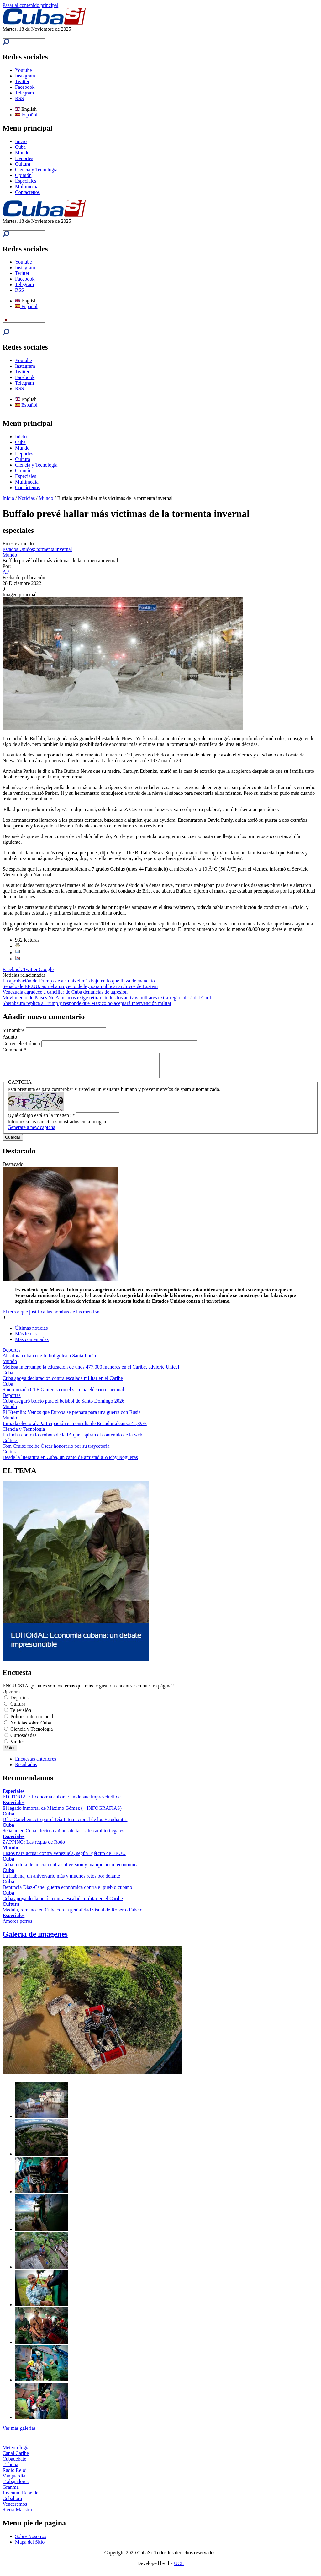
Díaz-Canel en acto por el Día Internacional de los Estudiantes (65, 1824)
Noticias (26, 498)
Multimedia (27, 186)
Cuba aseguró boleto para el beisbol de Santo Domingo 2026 (63, 1405)
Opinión (23, 175)
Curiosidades (23, 1740)
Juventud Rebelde (20, 2497)
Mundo (22, 152)
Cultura (22, 164)
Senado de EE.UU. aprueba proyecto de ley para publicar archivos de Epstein (80, 986)
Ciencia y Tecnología (36, 169)
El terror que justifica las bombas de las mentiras (51, 1316)
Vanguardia (14, 2480)
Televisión (20, 1715)
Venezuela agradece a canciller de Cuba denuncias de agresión (65, 992)
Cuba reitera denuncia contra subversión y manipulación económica (71, 1869)
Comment (14, 1049)
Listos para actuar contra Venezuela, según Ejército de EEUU (64, 1858)
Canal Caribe (16, 2458)
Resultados (26, 1769)
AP (6, 572)
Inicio (21, 141)
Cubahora (12, 2503)
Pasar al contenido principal (30, 5)
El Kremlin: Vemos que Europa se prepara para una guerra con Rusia (72, 1416)
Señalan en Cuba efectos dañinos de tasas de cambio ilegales (63, 1835)
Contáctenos (27, 192)
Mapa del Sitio (30, 2546)
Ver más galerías (19, 2432)
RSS (19, 98)
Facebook (24, 87)
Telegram (24, 92)
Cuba (20, 147)
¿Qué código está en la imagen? (41, 1120)
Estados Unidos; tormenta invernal (37, 549)
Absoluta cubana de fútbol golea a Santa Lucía (49, 1360)
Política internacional (31, 1721)
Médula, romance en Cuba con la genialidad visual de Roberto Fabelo (73, 1914)
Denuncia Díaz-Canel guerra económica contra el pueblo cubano (67, 1892)
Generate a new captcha (31, 1132)
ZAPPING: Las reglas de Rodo (34, 1846)
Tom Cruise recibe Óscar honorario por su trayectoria (56, 1450)
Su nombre (14, 1030)
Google (46, 969)
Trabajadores (16, 2486)
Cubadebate (14, 2463)
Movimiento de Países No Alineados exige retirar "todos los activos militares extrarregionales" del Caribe (108, 997)
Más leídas (26, 1338)
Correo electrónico (22, 1043)
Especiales (25, 181)
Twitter (22, 81)
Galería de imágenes (35, 1939)
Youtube (23, 70)
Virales (17, 1746)
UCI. (179, 2568)
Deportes (24, 158)
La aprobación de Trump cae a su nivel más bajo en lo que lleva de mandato (79, 980)
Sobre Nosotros (30, 2541)
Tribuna (10, 2469)
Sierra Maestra (17, 2514)
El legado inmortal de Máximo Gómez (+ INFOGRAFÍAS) (62, 1812)
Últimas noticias (31, 1332)
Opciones (12, 1696)
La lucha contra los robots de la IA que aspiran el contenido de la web (72, 1439)
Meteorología (16, 2452)
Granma (11, 2491)
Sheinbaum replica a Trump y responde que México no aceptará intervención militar (87, 1003)
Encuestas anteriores (35, 1763)
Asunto (10, 1036)
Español (26, 114)
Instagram (25, 75)
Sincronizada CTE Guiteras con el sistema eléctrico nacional (63, 1394)
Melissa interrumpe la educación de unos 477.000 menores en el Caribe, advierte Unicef (91, 1371)
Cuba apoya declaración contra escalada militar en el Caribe (63, 1383)
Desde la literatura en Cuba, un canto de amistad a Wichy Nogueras (70, 1462)
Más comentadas (32, 1344)
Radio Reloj (15, 2474)
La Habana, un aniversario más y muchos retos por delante (61, 1880)
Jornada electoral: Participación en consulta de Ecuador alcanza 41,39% (75, 1428)
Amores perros (17, 1925)
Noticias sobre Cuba (30, 1727)
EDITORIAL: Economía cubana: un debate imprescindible (62, 1801)
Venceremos (15, 2508)
